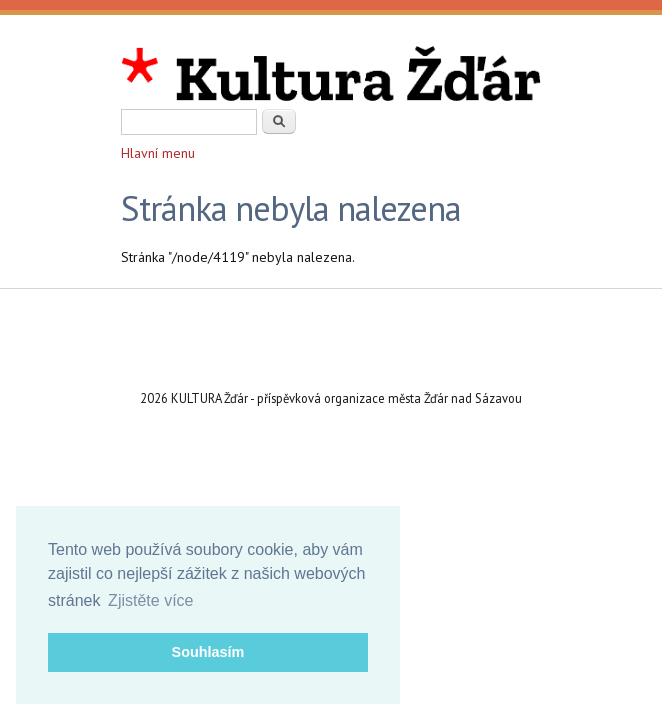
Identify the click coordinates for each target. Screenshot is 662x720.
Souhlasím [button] (208, 652)
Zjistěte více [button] (150, 600)
